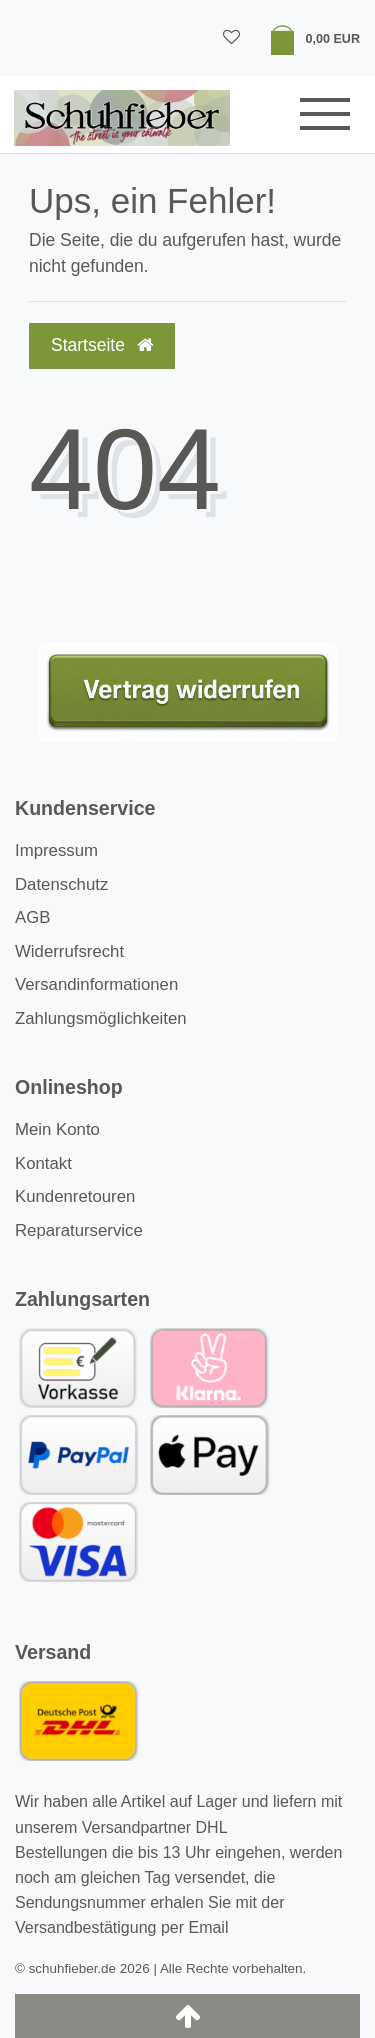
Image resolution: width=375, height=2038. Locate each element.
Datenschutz (61, 884)
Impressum (56, 850)
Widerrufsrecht (69, 951)
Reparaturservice (79, 1230)
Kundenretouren (75, 1196)
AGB (32, 917)
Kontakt (43, 1163)
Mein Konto (57, 1129)
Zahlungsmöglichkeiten (101, 1018)
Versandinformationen (96, 984)
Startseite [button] (102, 345)
